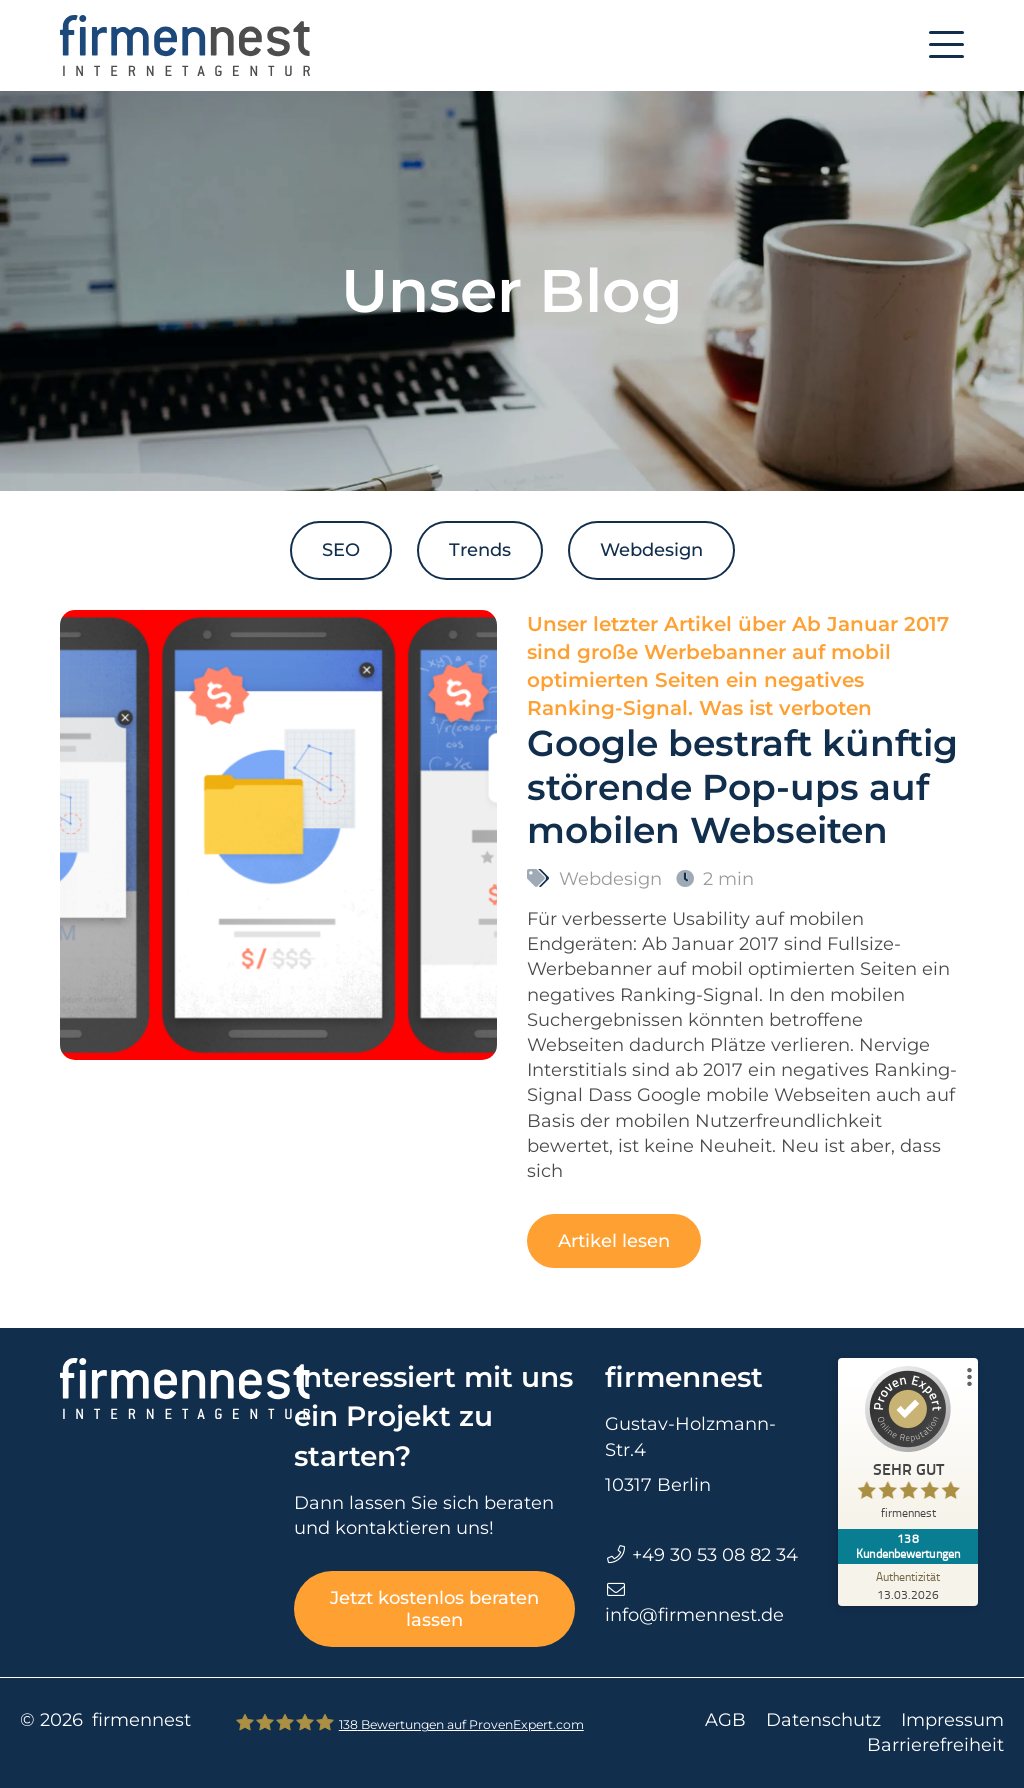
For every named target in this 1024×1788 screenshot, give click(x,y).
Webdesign (651, 550)
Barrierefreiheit (935, 1745)
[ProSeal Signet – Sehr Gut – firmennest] (913, 1447)
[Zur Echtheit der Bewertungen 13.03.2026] (913, 1571)
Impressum (952, 1720)
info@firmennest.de (694, 1615)
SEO (341, 550)
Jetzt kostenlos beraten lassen (434, 1609)
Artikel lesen (614, 1241)
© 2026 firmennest (105, 1720)
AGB (725, 1720)
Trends (480, 550)
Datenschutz (823, 1720)
